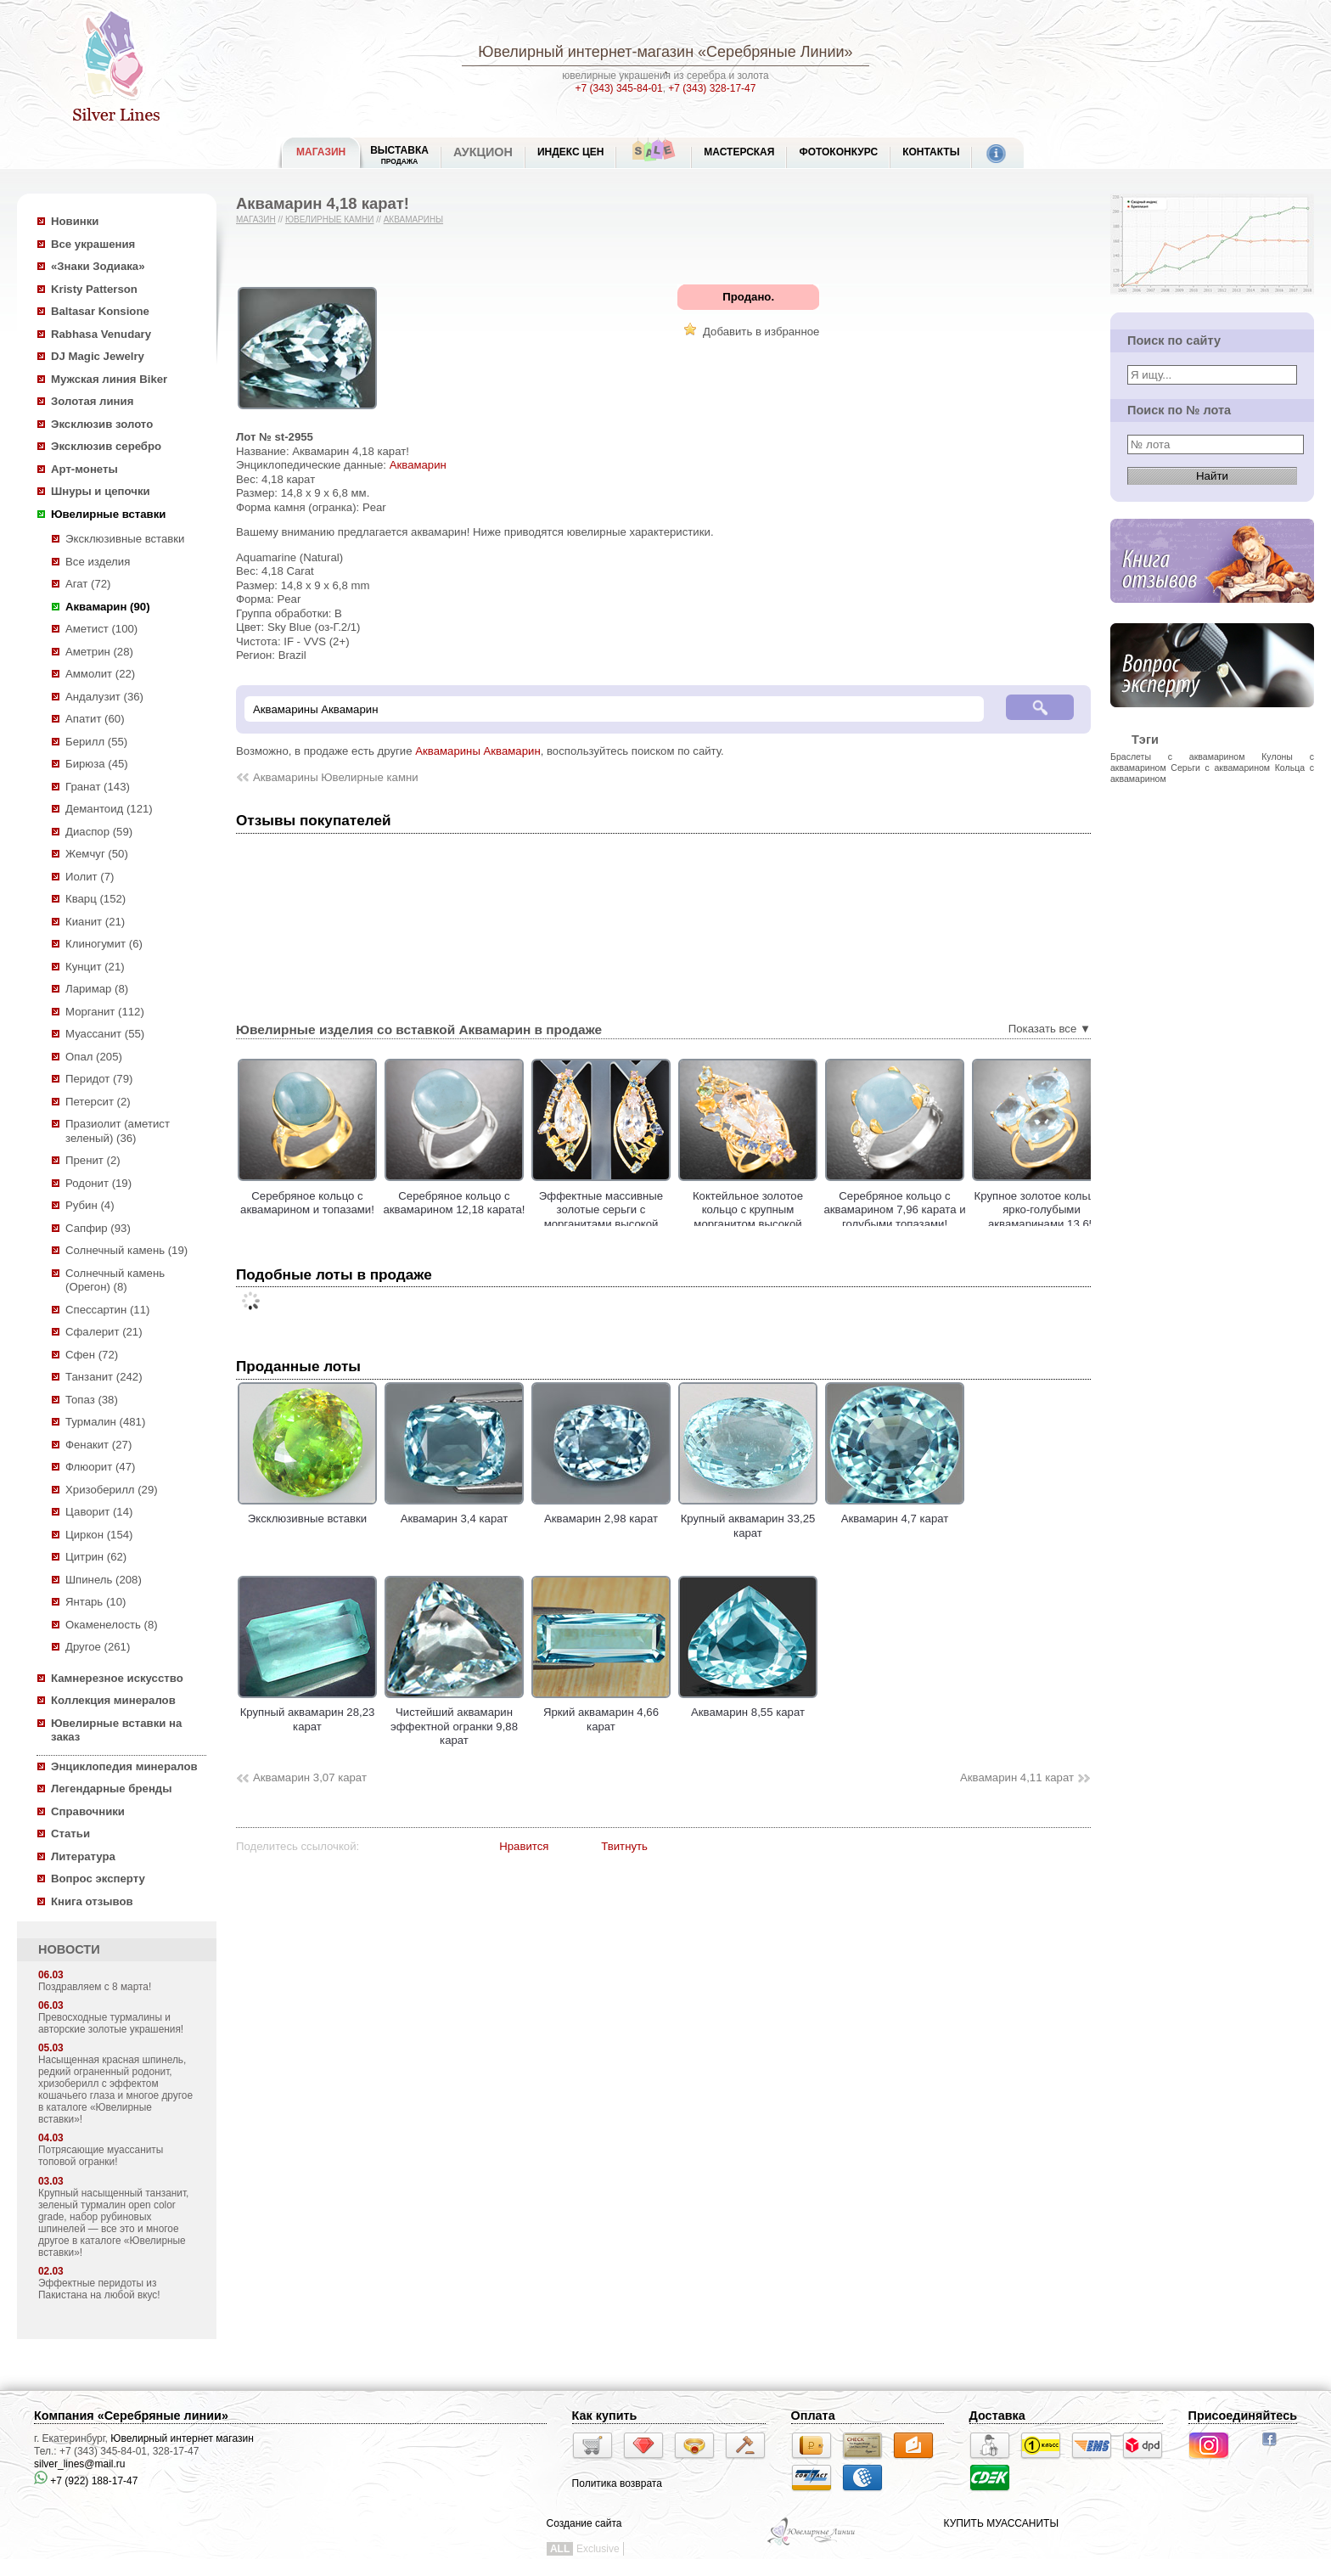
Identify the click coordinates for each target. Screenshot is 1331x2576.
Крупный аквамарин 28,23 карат (307, 1712)
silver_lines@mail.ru (80, 2464)
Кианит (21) (95, 921)
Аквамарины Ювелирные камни (335, 777)
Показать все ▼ (1049, 1028)
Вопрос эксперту (98, 1878)
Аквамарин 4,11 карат (1017, 1777)
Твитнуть (624, 1846)
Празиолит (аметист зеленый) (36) (117, 1131)
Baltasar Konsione (100, 311)
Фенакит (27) (98, 1444)
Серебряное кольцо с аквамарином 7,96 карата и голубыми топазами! (954, 1210)
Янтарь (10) (95, 1601)
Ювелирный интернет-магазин (586, 51)
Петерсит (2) (98, 1101)
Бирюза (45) (96, 763)
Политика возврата (617, 2483)
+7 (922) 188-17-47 (86, 2481)
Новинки (74, 221)
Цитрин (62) (95, 1556)
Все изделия (97, 561)
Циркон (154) (98, 1534)
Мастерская (739, 152)
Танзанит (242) (104, 1376)
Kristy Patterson (94, 289)
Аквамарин (418, 464)
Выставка (399, 155)
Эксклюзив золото (102, 424)
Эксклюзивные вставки (125, 538)
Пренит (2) (93, 1160)
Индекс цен (570, 152)
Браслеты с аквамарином (1177, 756)
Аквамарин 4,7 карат (894, 1512)
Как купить (604, 2415)
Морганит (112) (104, 1011)
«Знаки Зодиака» (98, 266)
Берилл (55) (96, 741)
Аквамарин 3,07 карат (310, 1777)
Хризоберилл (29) (111, 1489)
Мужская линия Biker (109, 379)
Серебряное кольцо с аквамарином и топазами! (367, 1203)
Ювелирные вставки (108, 514)
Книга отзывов (92, 1901)
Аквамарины (413, 219)
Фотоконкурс (838, 152)
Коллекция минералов (113, 1700)
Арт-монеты (84, 469)
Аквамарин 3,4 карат (454, 1512)
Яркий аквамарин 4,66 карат (601, 1712)
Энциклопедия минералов (124, 1766)
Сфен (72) (91, 1354)
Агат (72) (88, 583)
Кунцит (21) (95, 966)
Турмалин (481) (105, 1421)
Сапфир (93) (98, 1228)
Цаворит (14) (98, 1511)
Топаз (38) (91, 1399)
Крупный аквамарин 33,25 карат (747, 1519)
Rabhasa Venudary (101, 334)
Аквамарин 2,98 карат (601, 1512)
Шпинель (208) (103, 1579)
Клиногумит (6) (104, 943)
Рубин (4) (90, 1205)
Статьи (70, 1833)
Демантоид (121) (109, 808)
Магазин (256, 219)
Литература (83, 1856)
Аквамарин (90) (107, 606)
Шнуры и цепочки (100, 491)
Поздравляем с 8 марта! (94, 1987)
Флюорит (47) (100, 1466)
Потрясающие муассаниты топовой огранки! (100, 2156)
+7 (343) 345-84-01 (619, 88)
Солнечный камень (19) (126, 1250)
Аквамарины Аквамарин (477, 751)
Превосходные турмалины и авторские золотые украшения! (110, 2023)
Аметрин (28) (99, 651)
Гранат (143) (97, 786)
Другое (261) (97, 1646)
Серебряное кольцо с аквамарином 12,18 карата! (513, 1203)
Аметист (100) (101, 628)
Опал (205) (93, 1056)
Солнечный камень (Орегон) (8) (115, 1280)
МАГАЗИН (320, 152)
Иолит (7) (89, 876)
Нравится (523, 1846)
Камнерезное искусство (117, 1678)
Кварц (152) (95, 898)
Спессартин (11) (107, 1309)
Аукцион (483, 152)
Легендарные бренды (111, 1788)
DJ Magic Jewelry (97, 356)
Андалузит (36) (104, 696)
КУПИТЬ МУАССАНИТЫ (1001, 2523)
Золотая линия (92, 401)
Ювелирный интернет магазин (182, 2438)
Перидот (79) (98, 1078)
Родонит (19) (98, 1183)
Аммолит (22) (100, 673)
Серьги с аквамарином (1220, 767)
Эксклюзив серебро (106, 446)
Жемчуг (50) (96, 853)
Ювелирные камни (329, 219)
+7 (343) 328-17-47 (711, 88)
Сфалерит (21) (104, 1331)
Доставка (997, 2415)
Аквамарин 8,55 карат (747, 1705)
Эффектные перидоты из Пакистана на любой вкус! (99, 2289)
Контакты (930, 152)
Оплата (813, 2415)
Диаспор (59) (98, 831)
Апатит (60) (95, 718)
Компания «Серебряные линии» (131, 2415)
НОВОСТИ (69, 1949)
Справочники (88, 1811)
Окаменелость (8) (111, 1624)
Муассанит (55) (104, 1033)
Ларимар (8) (96, 988)
